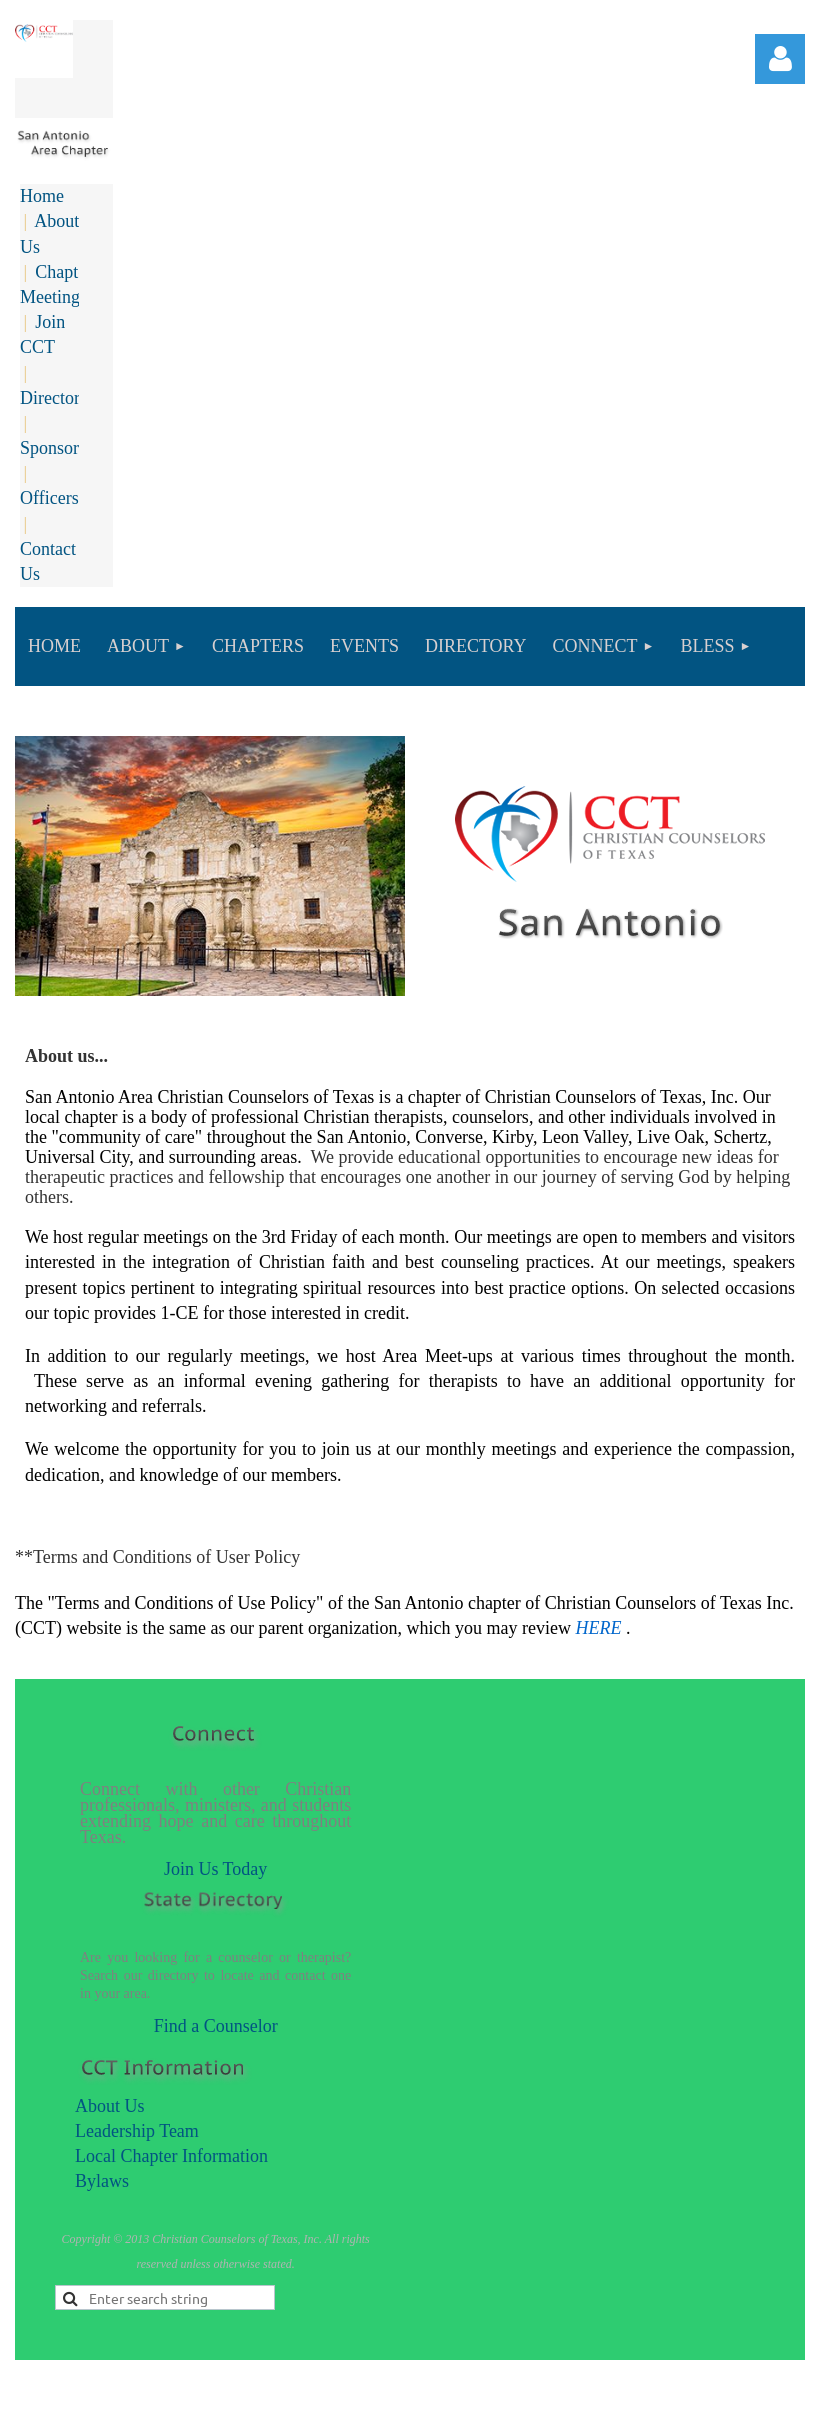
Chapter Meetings (56, 284)
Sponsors (53, 448)
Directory (54, 398)
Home (42, 196)
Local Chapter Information (171, 2156)
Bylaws (102, 2181)
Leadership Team (137, 2131)
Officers (49, 498)
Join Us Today (215, 1869)
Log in (780, 59)
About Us (110, 2106)
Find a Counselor (216, 2026)
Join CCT (42, 334)
